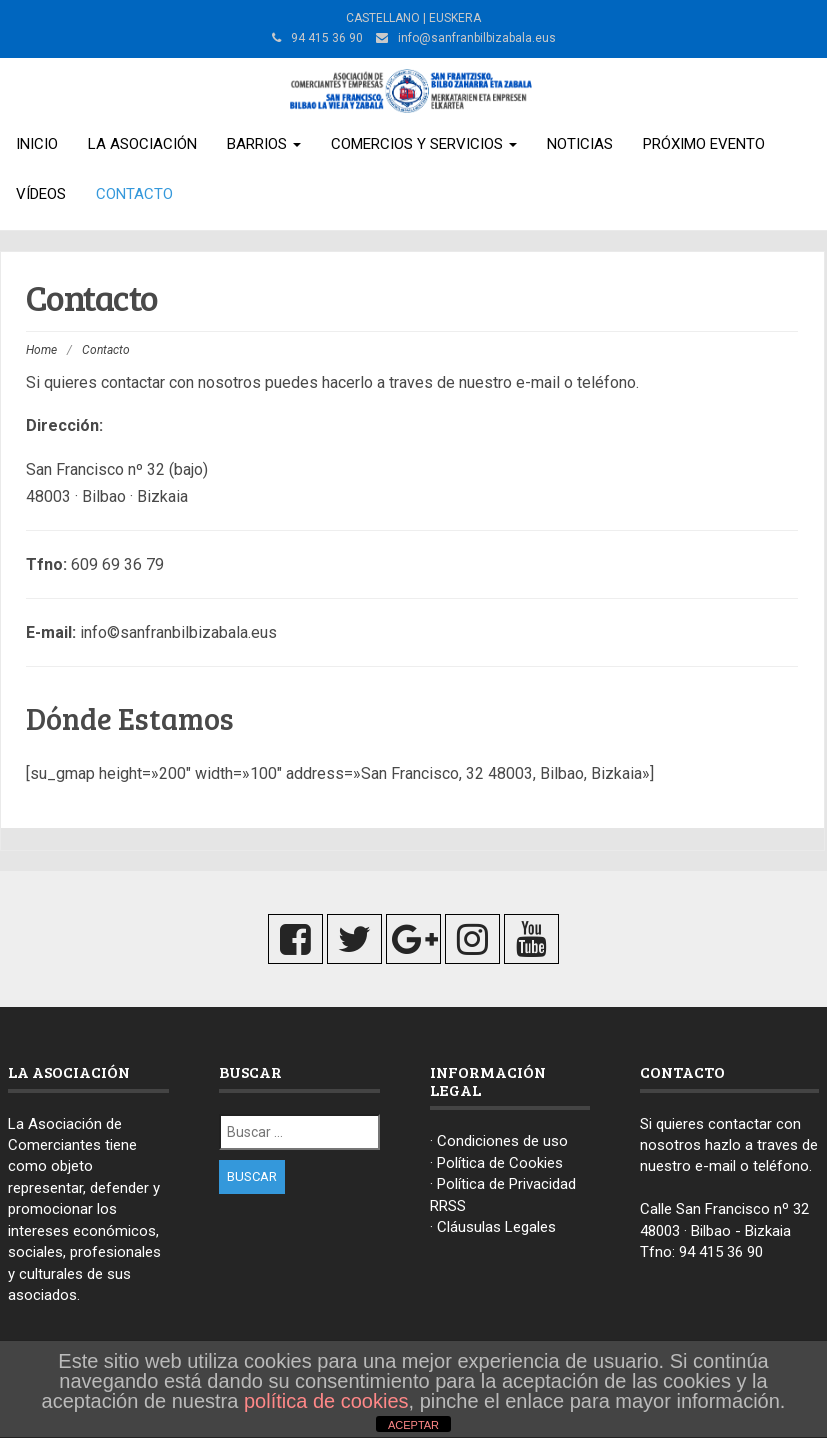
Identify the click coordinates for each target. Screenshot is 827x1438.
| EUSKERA (450, 18)
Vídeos (41, 194)
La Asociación (142, 144)
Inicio (37, 144)
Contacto (134, 194)
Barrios (264, 144)
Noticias (580, 144)
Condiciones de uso (502, 1141)
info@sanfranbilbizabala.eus (477, 38)
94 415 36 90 (721, 1252)
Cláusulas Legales (496, 1227)
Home (41, 350)
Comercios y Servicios (424, 144)
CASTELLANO (383, 18)
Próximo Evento (704, 144)
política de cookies (326, 1401)
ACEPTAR (413, 1425)
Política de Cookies (500, 1163)
